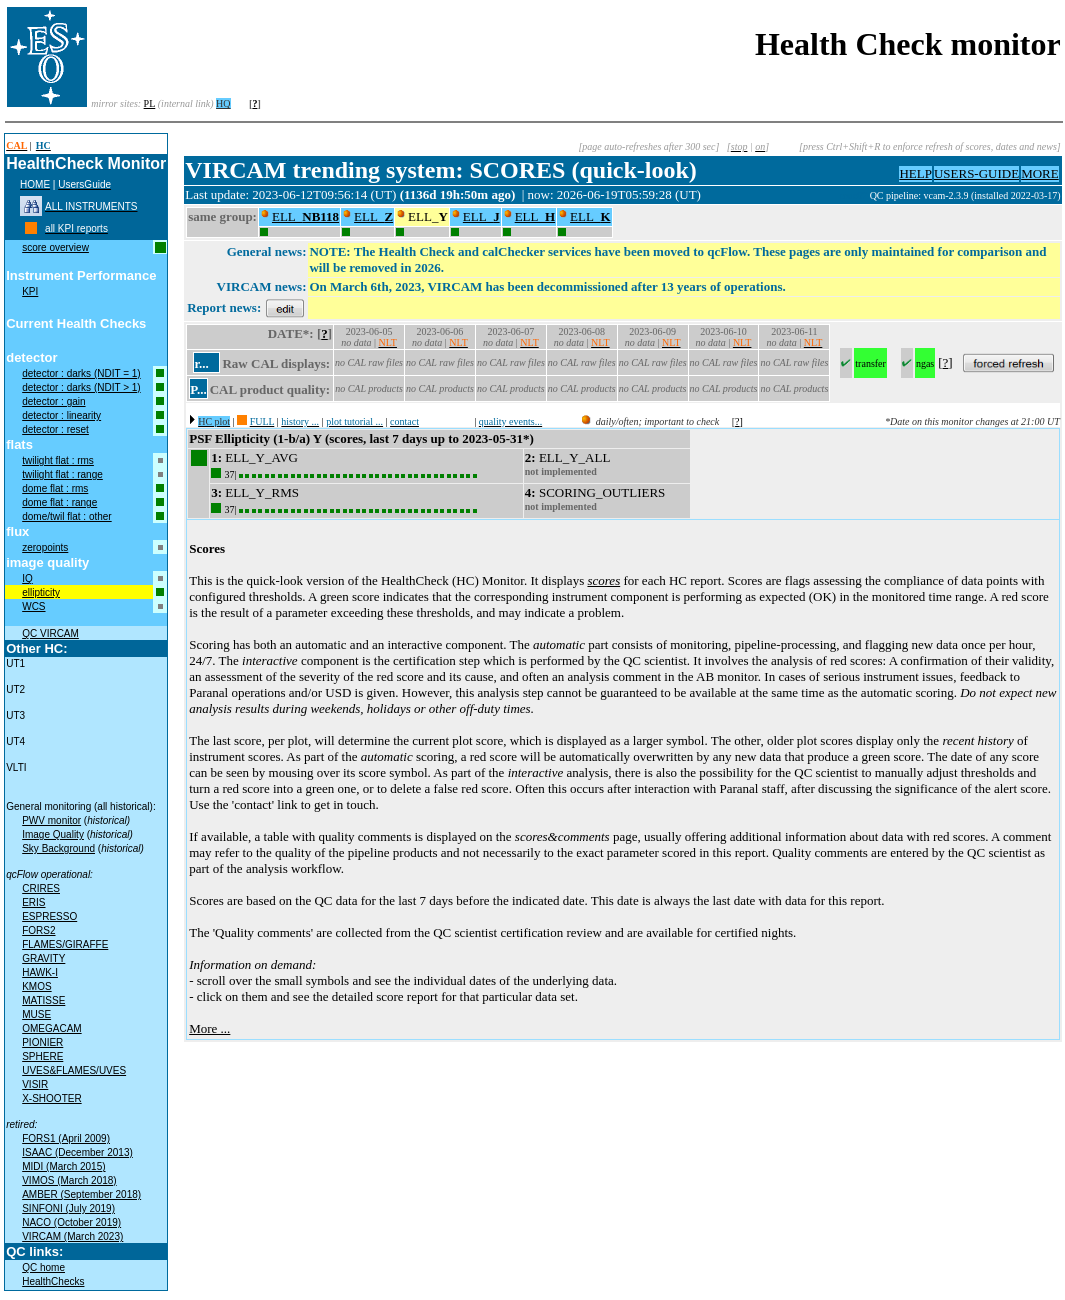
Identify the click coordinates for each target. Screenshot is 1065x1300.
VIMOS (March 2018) (69, 1180)
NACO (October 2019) (71, 1222)
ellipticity (41, 592)
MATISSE (43, 1000)
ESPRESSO (49, 916)
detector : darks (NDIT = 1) (81, 373)
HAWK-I (40, 972)
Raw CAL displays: (276, 363)
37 (229, 474)
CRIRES (41, 888)
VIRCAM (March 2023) (72, 1236)
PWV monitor (51, 820)
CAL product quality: (270, 389)
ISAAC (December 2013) (77, 1152)
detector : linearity (61, 415)
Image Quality (53, 834)
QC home (43, 1267)
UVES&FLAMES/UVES (74, 1070)
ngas (925, 363)
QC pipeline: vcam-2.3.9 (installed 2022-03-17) (965, 195)
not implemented (561, 471)
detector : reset (55, 429)
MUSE (36, 1014)
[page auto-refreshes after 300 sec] (648, 146)
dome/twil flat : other (66, 516)
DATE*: (291, 333)
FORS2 (38, 930)
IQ (27, 578)
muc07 (855, 195)
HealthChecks (53, 1281)
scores (603, 580)
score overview (55, 247)
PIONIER (42, 1042)
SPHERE (42, 1056)
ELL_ (305, 216)
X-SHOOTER (51, 1098)
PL (150, 103)
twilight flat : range (62, 474)
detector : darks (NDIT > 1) (81, 387)
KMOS (36, 986)
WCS (33, 606)
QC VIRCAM (50, 633)
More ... (209, 1028)
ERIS (33, 902)
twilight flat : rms (58, 460)
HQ (223, 103)
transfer (870, 363)
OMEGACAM (51, 1028)
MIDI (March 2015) (63, 1166)
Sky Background (58, 848)
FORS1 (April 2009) (66, 1138)
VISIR (35, 1084)
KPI (30, 291)
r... (201, 363)
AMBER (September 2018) (81, 1194)
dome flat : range (59, 502)
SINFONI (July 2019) (68, 1208)
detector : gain (53, 401)
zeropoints (45, 547)
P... (198, 389)
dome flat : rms (55, 488)
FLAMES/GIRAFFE (65, 944)
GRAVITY (43, 958)
